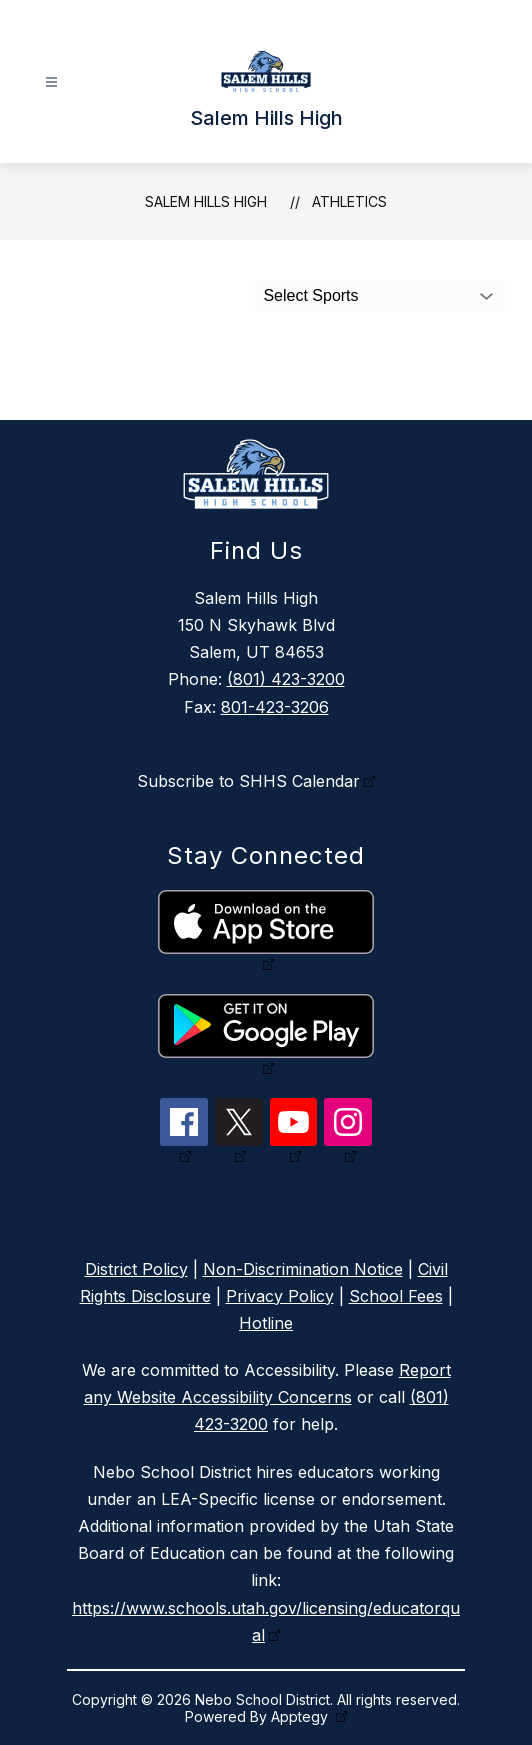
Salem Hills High (206, 201)
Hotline (266, 1323)
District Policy (136, 1269)
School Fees (396, 1296)
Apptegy (301, 1716)
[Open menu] (51, 82)
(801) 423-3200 (286, 679)
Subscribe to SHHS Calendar (248, 781)
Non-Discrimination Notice (303, 1269)
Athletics (349, 201)
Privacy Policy (280, 1296)
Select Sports (310, 295)
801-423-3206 (275, 707)
